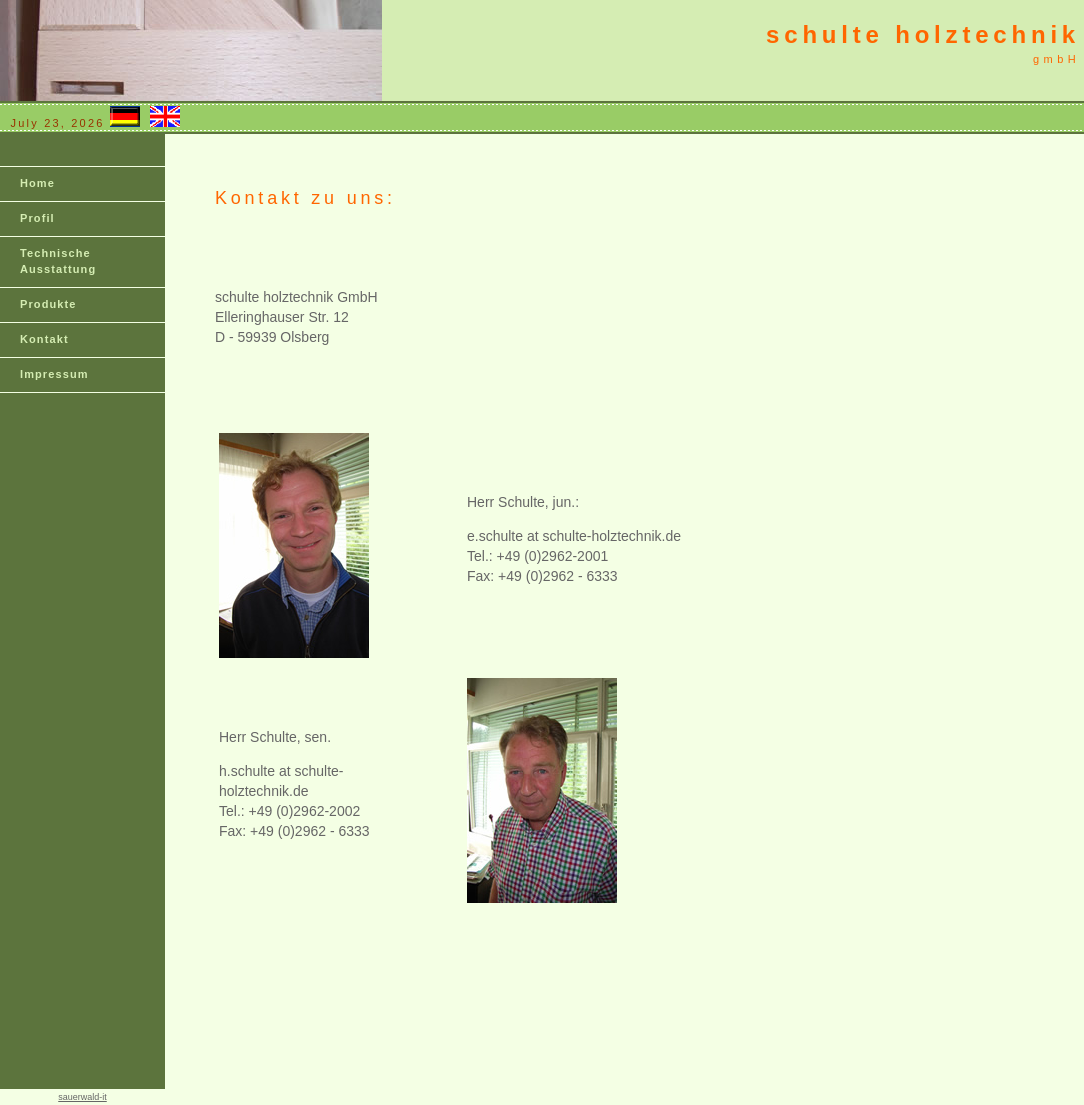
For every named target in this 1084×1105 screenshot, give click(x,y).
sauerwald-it (82, 1097)
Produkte (48, 304)
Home (37, 183)
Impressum (54, 374)
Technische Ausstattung (58, 261)
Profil (37, 218)
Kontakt (44, 339)
